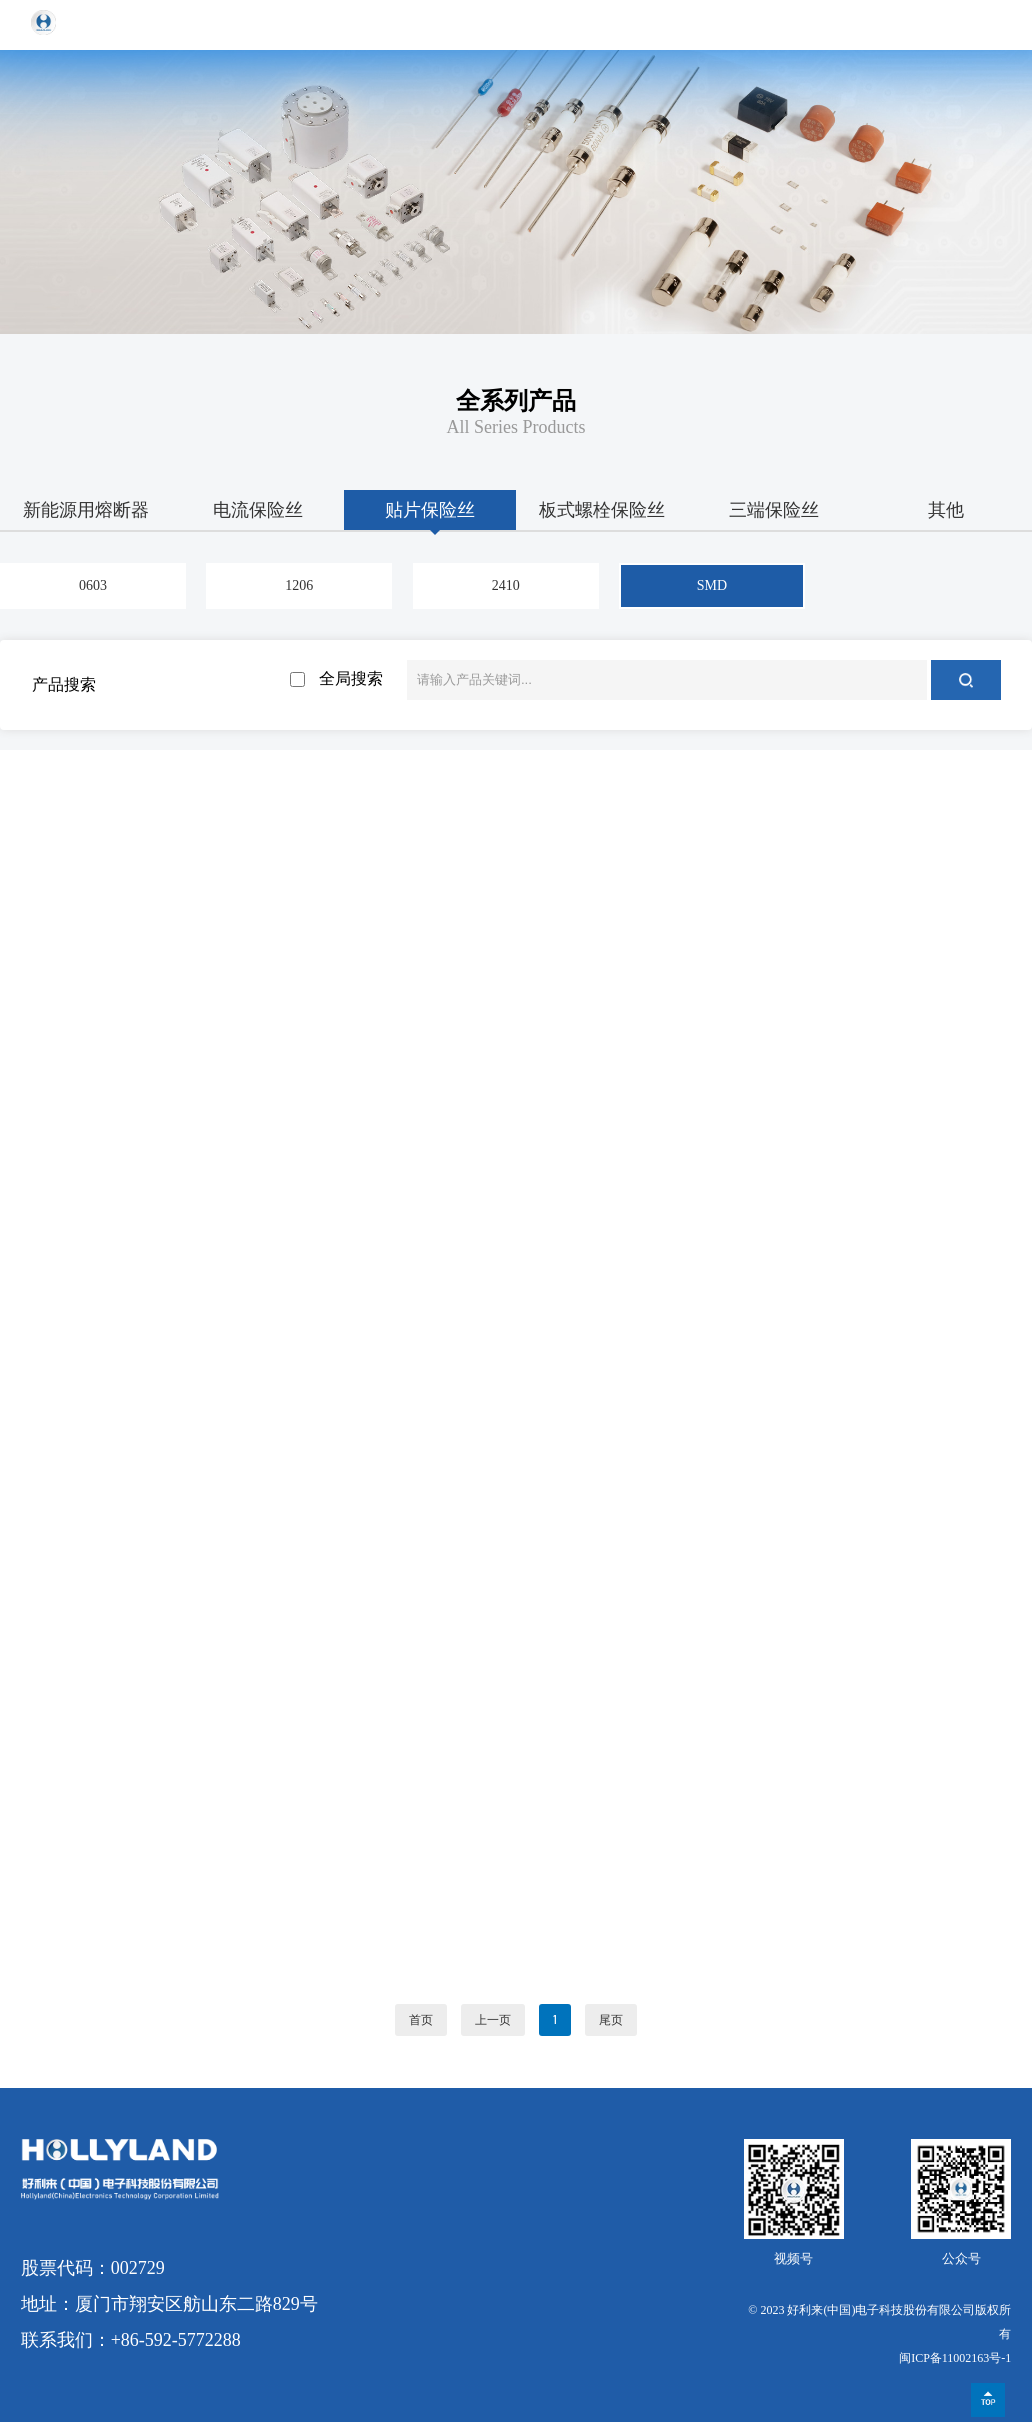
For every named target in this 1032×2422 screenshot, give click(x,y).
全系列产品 (516, 401)
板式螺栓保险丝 (602, 510)
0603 (93, 585)
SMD (712, 585)
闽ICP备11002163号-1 (955, 2358)
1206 (299, 585)
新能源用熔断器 (86, 510)
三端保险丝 (774, 510)
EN (942, 24)
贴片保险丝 (430, 510)
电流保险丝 (258, 510)
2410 (506, 585)
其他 (946, 510)
